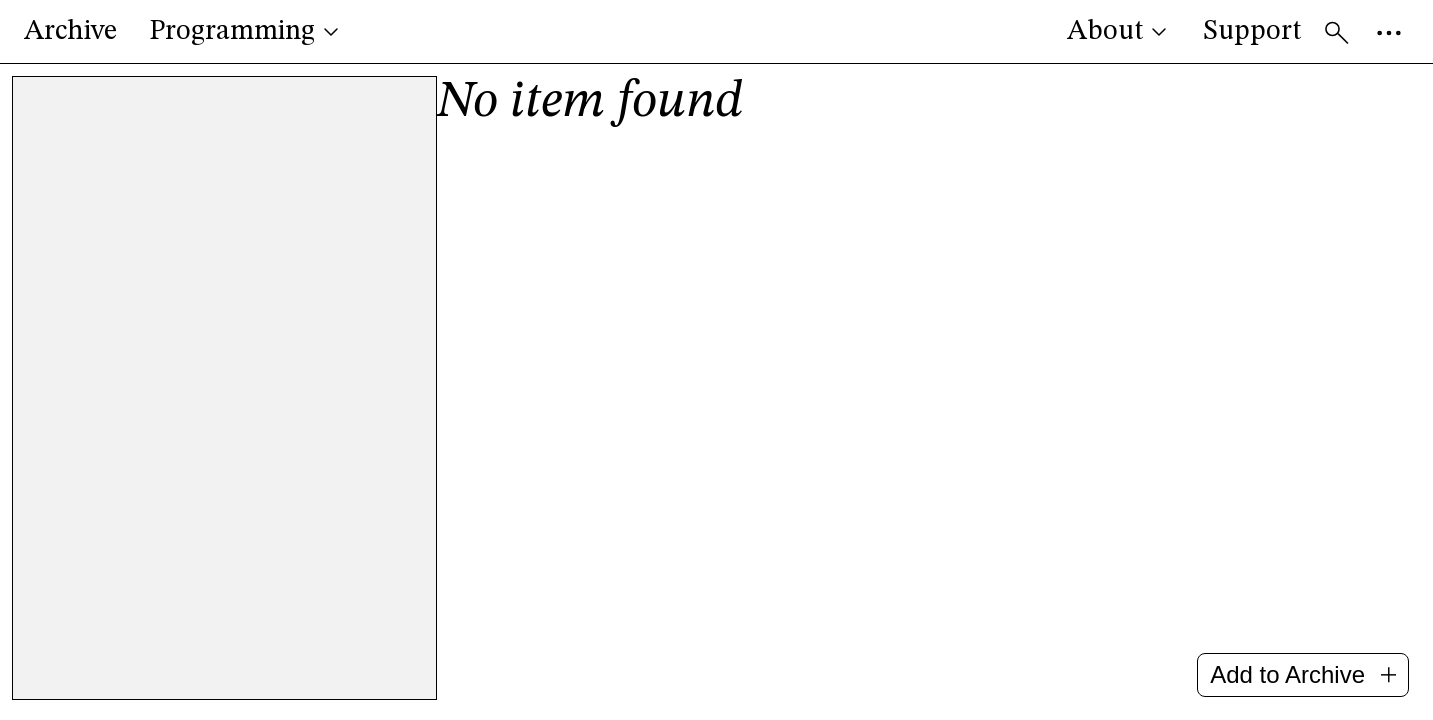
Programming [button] (246, 32)
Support (1252, 32)
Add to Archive (1303, 674)
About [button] (1119, 32)
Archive (70, 32)
